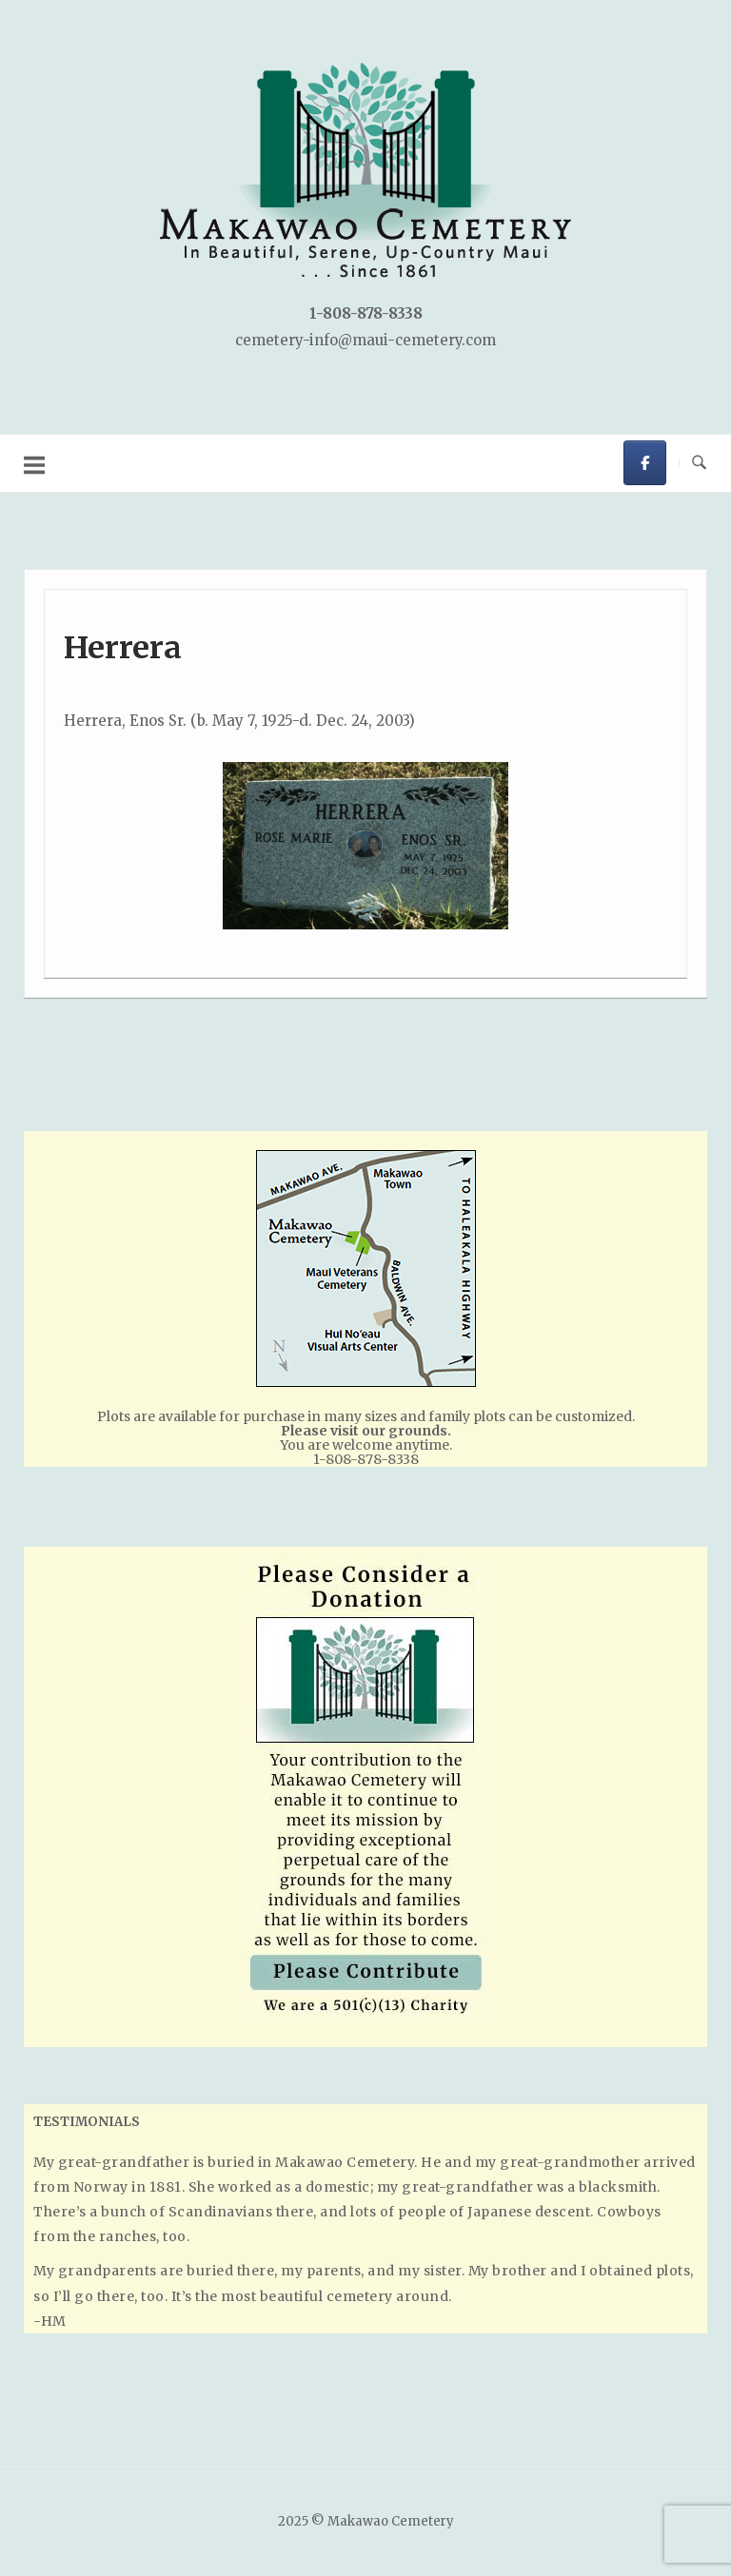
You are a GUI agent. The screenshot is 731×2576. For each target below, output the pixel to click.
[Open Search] (699, 463)
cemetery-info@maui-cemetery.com (365, 340)
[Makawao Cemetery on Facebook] (644, 462)
